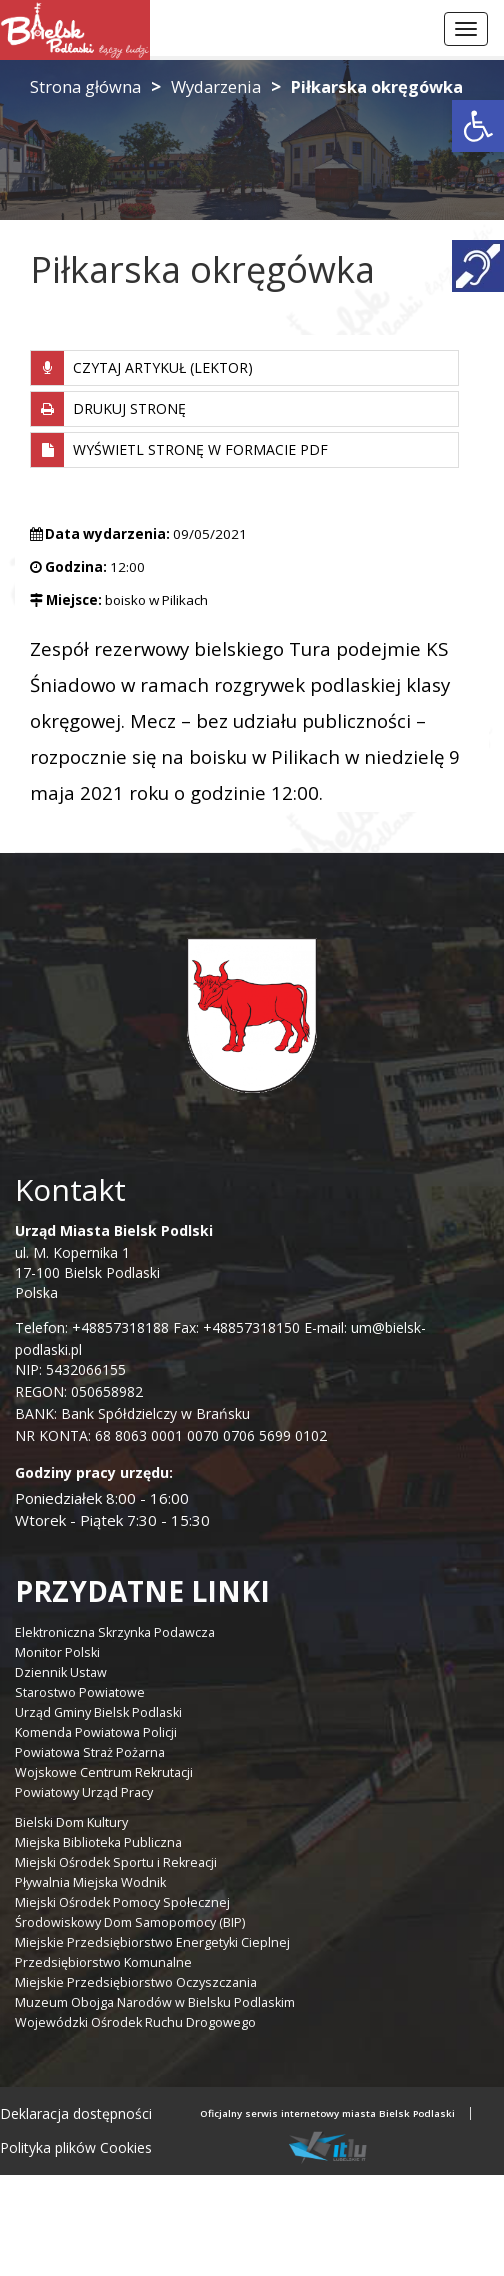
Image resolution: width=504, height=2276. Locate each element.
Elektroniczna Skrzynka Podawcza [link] (115, 1632)
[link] (478, 126)
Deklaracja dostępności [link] (76, 2113)
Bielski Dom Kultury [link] (71, 1822)
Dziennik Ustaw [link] (61, 1672)
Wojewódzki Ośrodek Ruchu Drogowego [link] (135, 2022)
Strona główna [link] (85, 86)
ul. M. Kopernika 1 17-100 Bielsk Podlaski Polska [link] (114, 1261)
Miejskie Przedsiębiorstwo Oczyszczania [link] (136, 1982)
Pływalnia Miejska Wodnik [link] (90, 1882)
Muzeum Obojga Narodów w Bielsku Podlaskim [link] (155, 2002)
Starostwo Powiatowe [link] (80, 1692)
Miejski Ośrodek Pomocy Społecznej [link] (122, 1902)
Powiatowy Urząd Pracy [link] (84, 1792)
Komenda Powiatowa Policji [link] (96, 1732)
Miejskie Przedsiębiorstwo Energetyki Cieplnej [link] (152, 1942)
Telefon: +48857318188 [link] (92, 1327)
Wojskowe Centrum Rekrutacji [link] (104, 1772)
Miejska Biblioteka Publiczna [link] (98, 1842)
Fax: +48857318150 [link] (236, 1327)
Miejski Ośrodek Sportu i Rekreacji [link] (116, 1862)
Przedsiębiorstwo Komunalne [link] (103, 1962)
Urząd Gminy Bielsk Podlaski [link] (98, 1712)
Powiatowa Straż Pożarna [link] (90, 1752)
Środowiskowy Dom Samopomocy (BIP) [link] (130, 1922)
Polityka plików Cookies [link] (76, 2147)
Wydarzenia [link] (216, 86)
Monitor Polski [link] (57, 1652)
